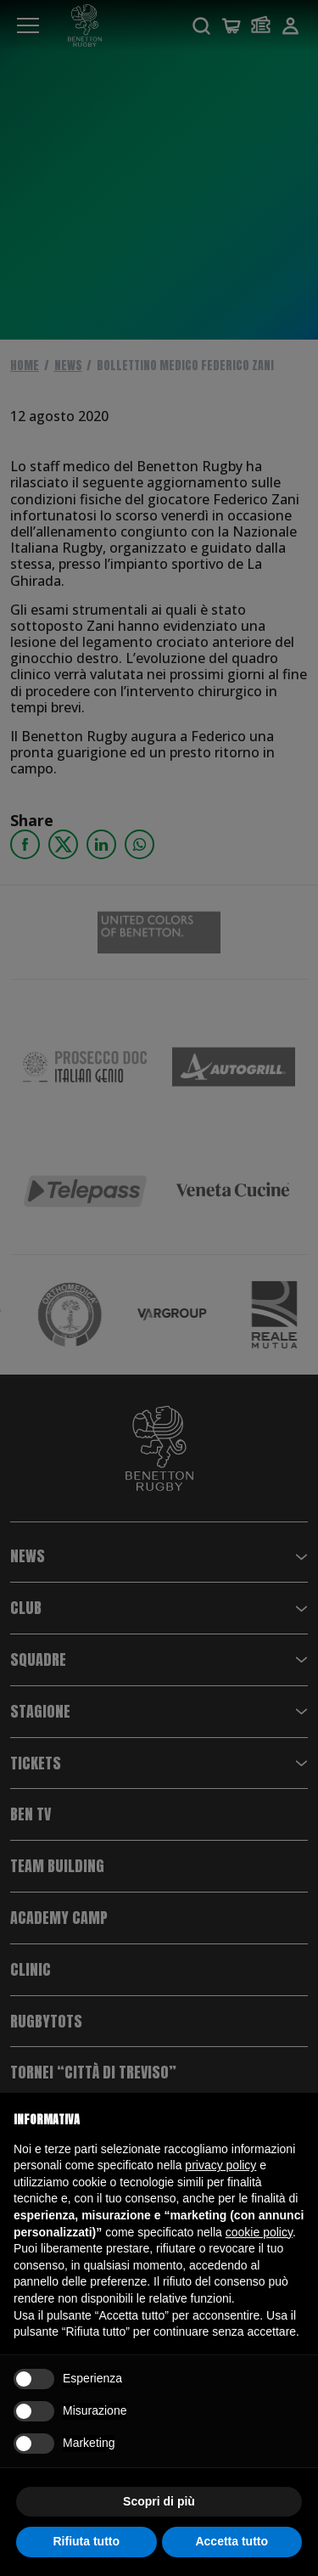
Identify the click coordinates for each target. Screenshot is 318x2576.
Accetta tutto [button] (231, 2541)
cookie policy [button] (259, 2232)
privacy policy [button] (220, 2165)
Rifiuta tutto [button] (86, 2541)
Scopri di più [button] (159, 2501)
